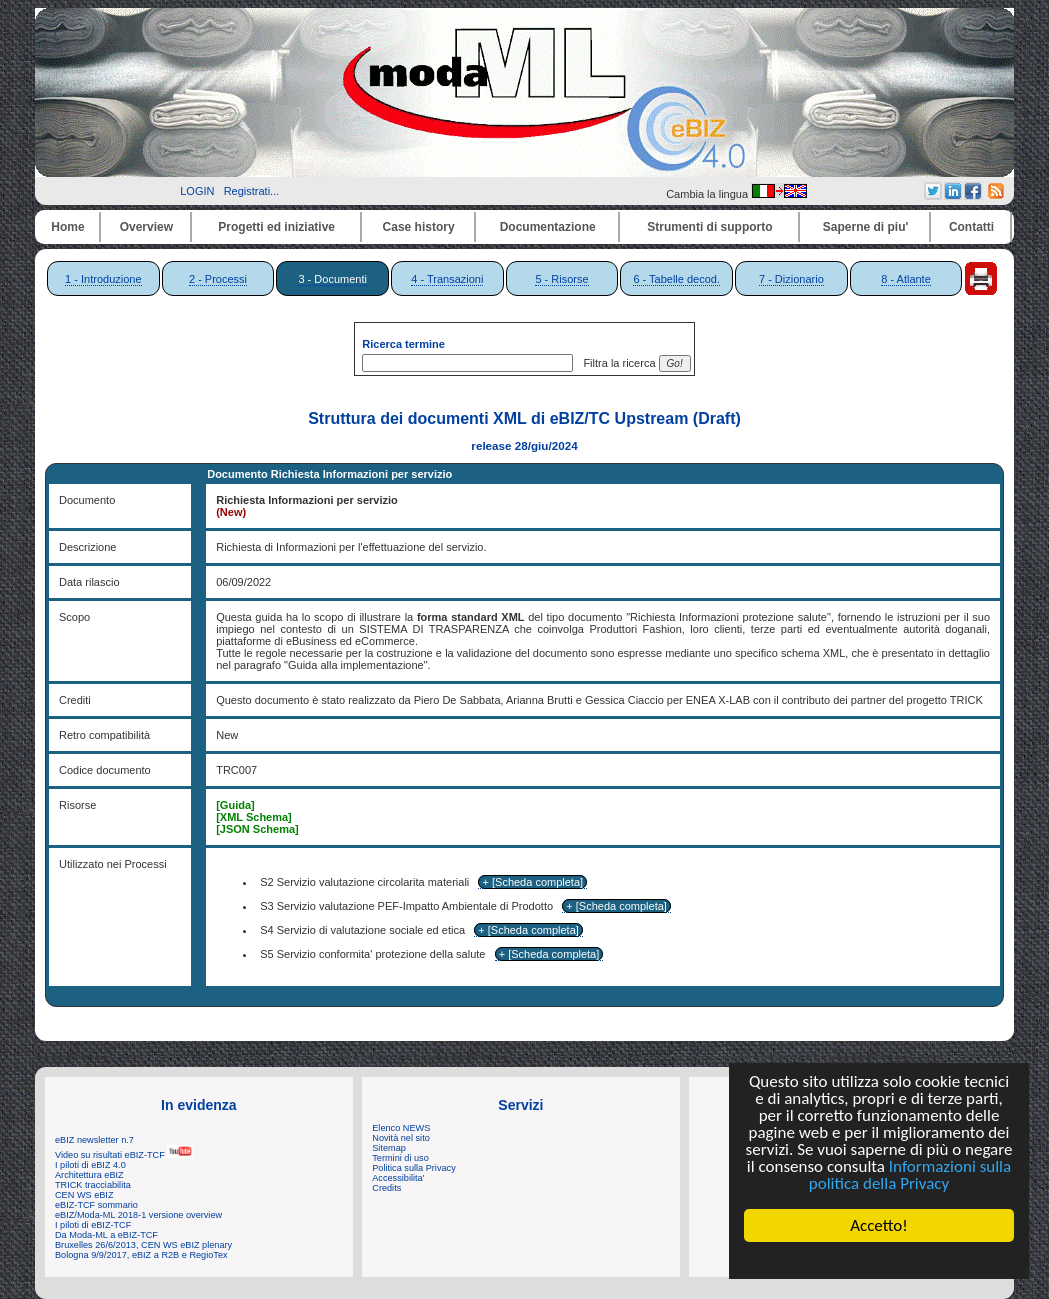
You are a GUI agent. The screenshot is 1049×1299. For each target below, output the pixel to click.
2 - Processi (218, 279)
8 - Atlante (906, 279)
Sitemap (389, 1148)
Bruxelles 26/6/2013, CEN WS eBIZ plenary (143, 1245)
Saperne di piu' (866, 227)
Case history (419, 227)
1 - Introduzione (103, 279)
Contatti (971, 227)
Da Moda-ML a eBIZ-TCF (106, 1235)
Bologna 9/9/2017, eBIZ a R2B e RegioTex (141, 1255)
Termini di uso (400, 1158)
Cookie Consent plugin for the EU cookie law (879, 1260)
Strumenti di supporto (709, 227)
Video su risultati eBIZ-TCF (124, 1155)
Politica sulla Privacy (413, 1168)
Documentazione (548, 227)
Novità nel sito (401, 1138)
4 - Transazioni (447, 279)
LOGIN (197, 191)
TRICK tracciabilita (93, 1185)
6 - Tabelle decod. (676, 279)
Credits (386, 1188)
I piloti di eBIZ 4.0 (90, 1165)
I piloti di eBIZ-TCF (93, 1225)
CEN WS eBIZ (84, 1195)
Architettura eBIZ (89, 1175)
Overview (146, 227)
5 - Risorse (561, 279)
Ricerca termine (403, 344)
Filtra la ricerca (616, 363)
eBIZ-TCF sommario (96, 1205)
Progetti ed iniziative (276, 227)
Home (67, 227)
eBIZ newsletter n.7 (94, 1140)
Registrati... (252, 191)
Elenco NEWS (401, 1128)
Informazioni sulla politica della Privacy (910, 1175)
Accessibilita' (398, 1178)
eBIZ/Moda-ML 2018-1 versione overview (138, 1215)
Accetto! (879, 1225)
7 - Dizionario (791, 279)
